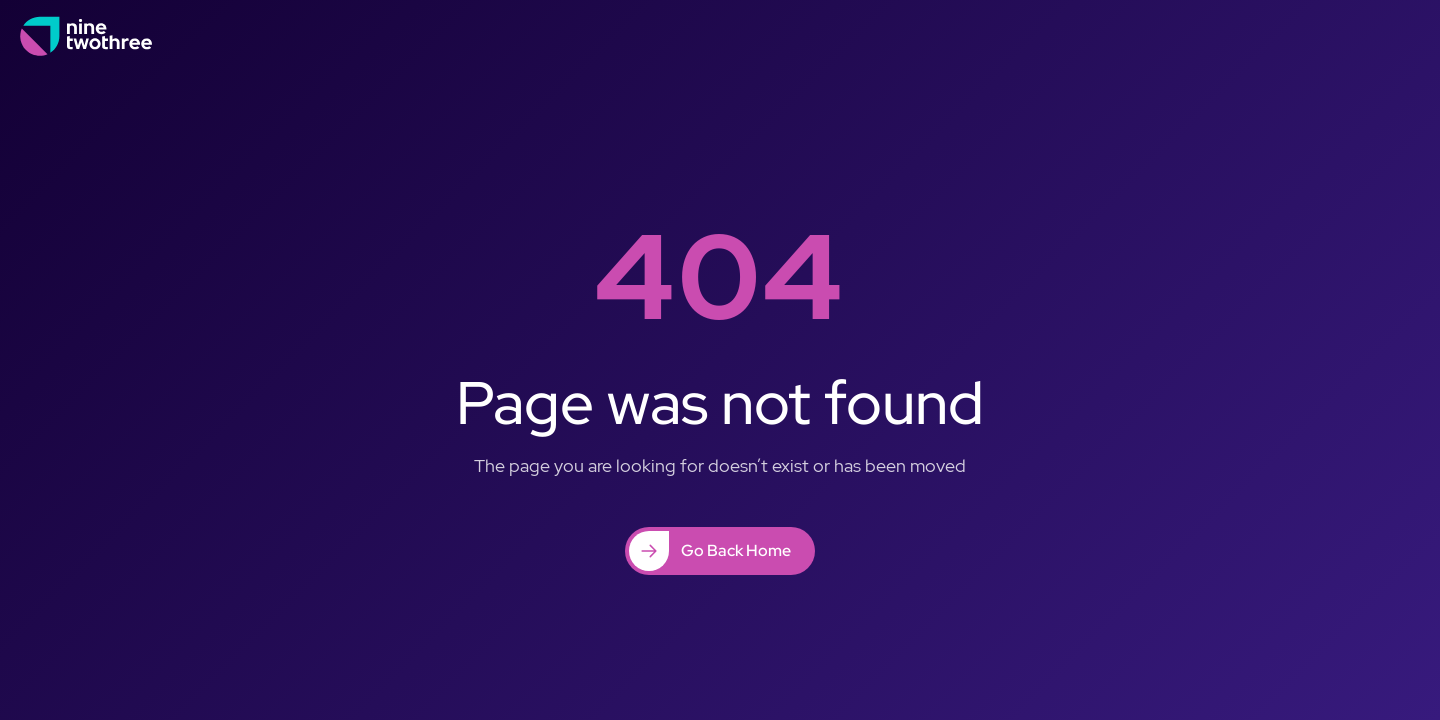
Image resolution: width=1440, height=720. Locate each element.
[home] (86, 36)
